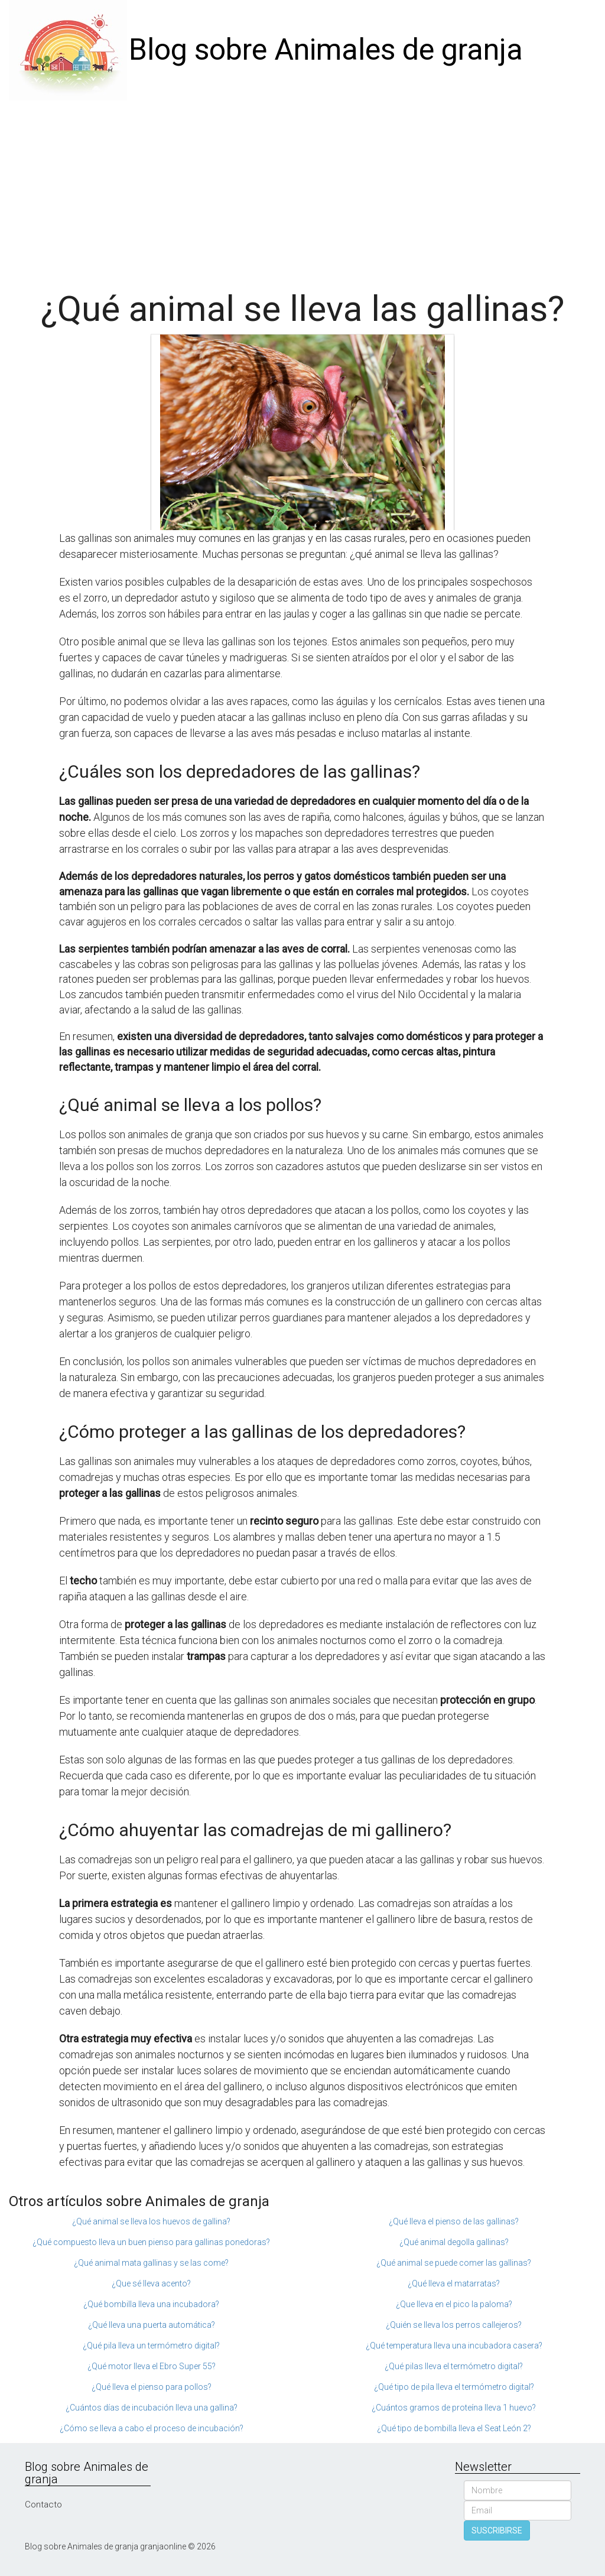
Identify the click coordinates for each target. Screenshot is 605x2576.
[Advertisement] (302, 189)
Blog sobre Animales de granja (326, 50)
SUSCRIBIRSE (496, 2530)
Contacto (43, 2504)
